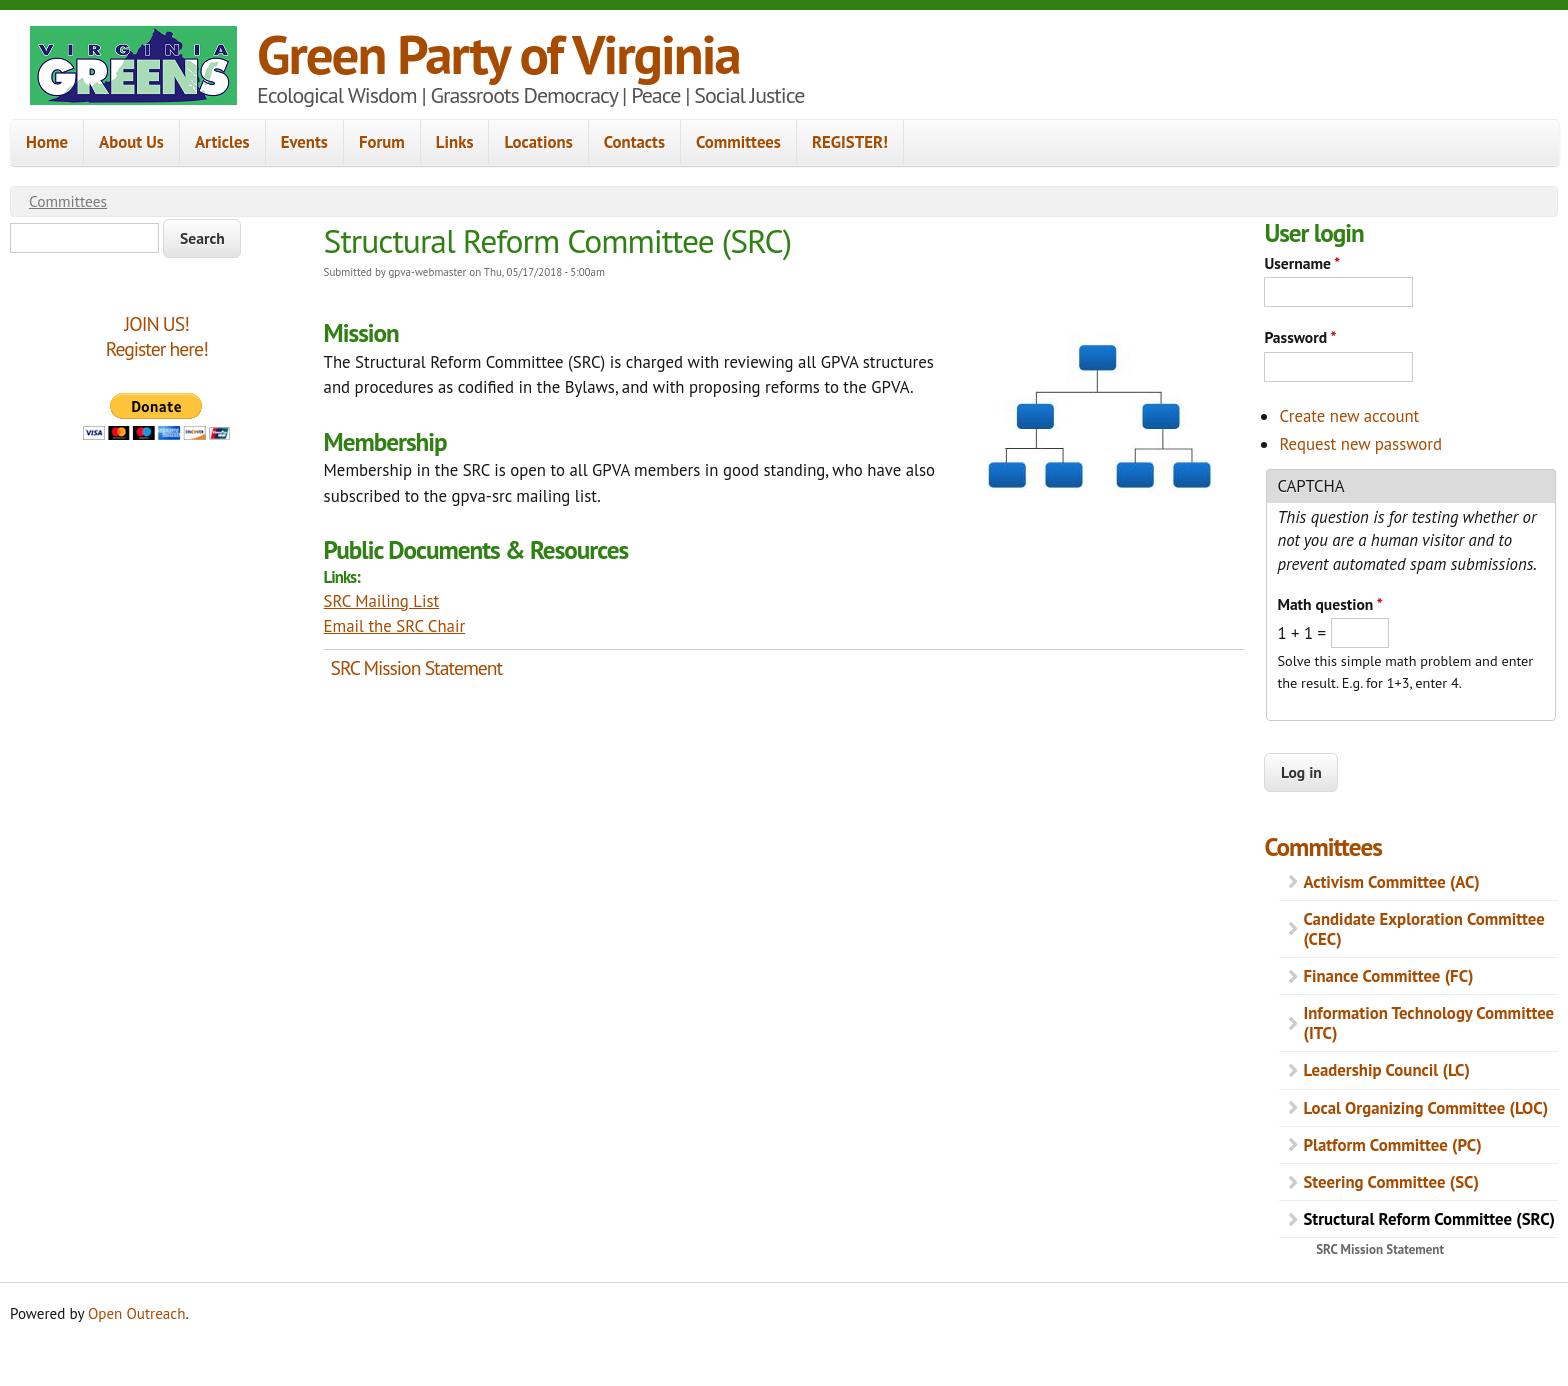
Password (1300, 337)
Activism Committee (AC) (1391, 882)
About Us (131, 142)
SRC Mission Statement (417, 667)
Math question (1329, 604)
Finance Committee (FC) (1388, 976)
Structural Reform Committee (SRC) (1429, 1219)
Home (47, 142)
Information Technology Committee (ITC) (1428, 1023)
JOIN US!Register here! (157, 336)
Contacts (634, 142)
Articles (222, 142)
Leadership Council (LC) (1386, 1070)
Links (455, 142)
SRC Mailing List (382, 601)
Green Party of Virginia (498, 53)
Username (1302, 263)
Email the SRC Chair (395, 626)
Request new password (1360, 444)
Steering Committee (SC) (1391, 1182)
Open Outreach (136, 1313)
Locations (538, 142)
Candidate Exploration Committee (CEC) (1423, 929)
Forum (382, 142)
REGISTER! (850, 142)
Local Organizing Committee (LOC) (1425, 1108)
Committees (738, 142)
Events (304, 142)
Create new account (1349, 416)
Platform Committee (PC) (1392, 1145)
